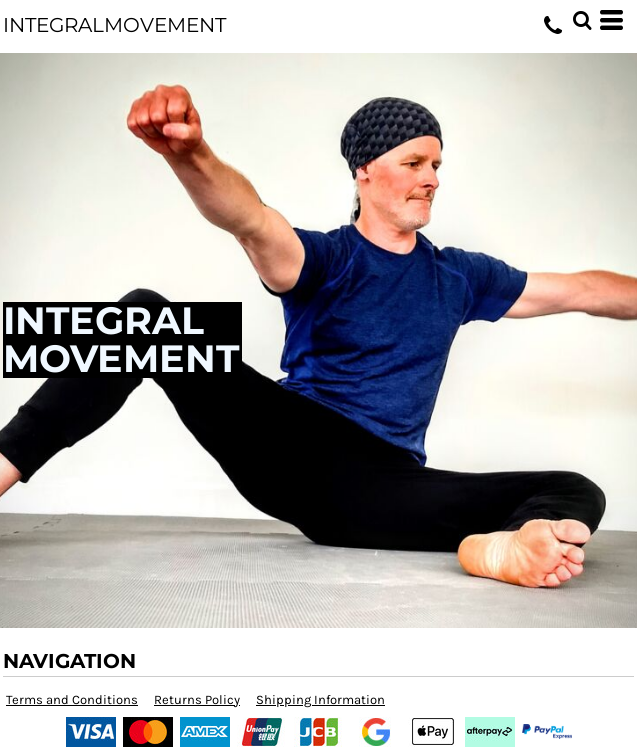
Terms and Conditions (72, 699)
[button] (582, 20)
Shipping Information (320, 699)
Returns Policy (197, 699)
